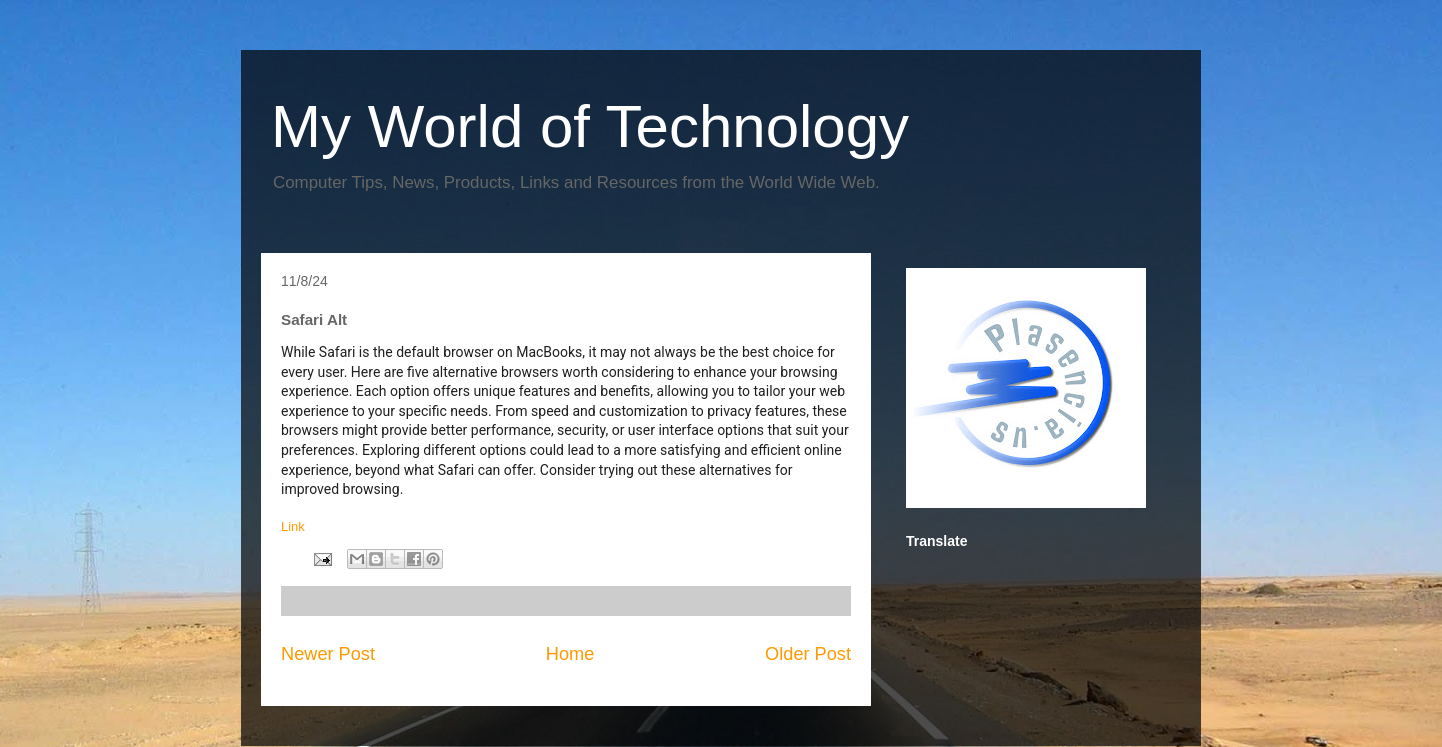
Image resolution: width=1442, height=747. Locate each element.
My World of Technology (590, 126)
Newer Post (328, 654)
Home (570, 654)
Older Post (808, 654)
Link (294, 526)
